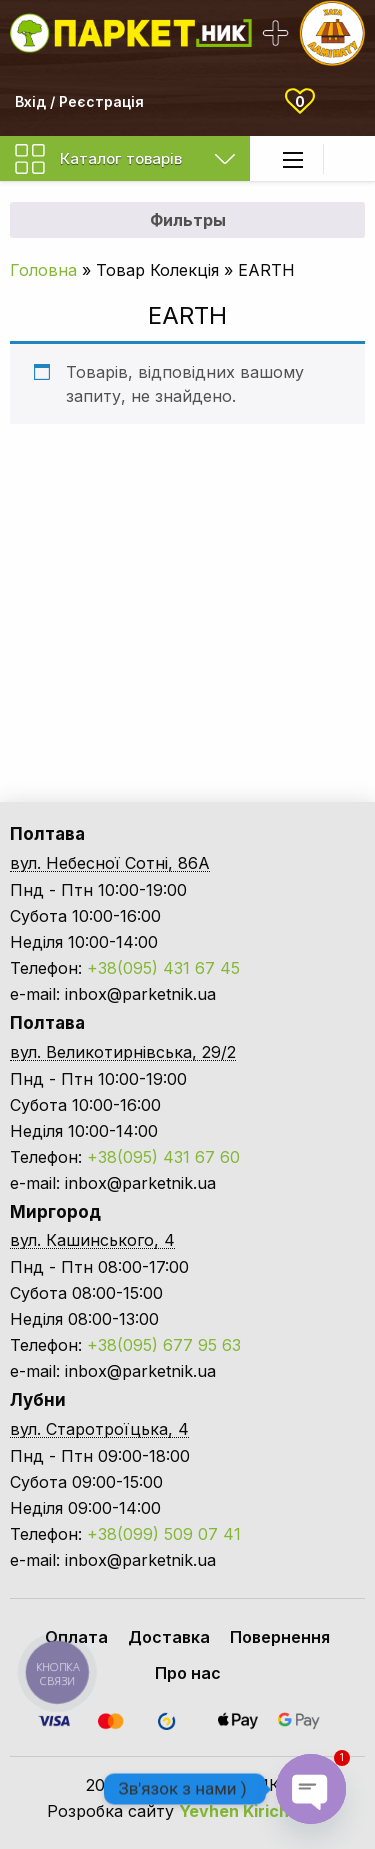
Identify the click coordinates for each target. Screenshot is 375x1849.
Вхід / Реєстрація (79, 101)
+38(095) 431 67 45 (163, 968)
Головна (43, 270)
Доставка (169, 1637)
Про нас (188, 1673)
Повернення (280, 1637)
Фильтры (188, 220)
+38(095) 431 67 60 (163, 1157)
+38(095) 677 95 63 (164, 1345)
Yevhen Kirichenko (253, 1811)
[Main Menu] (293, 160)
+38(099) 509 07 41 (164, 1534)
